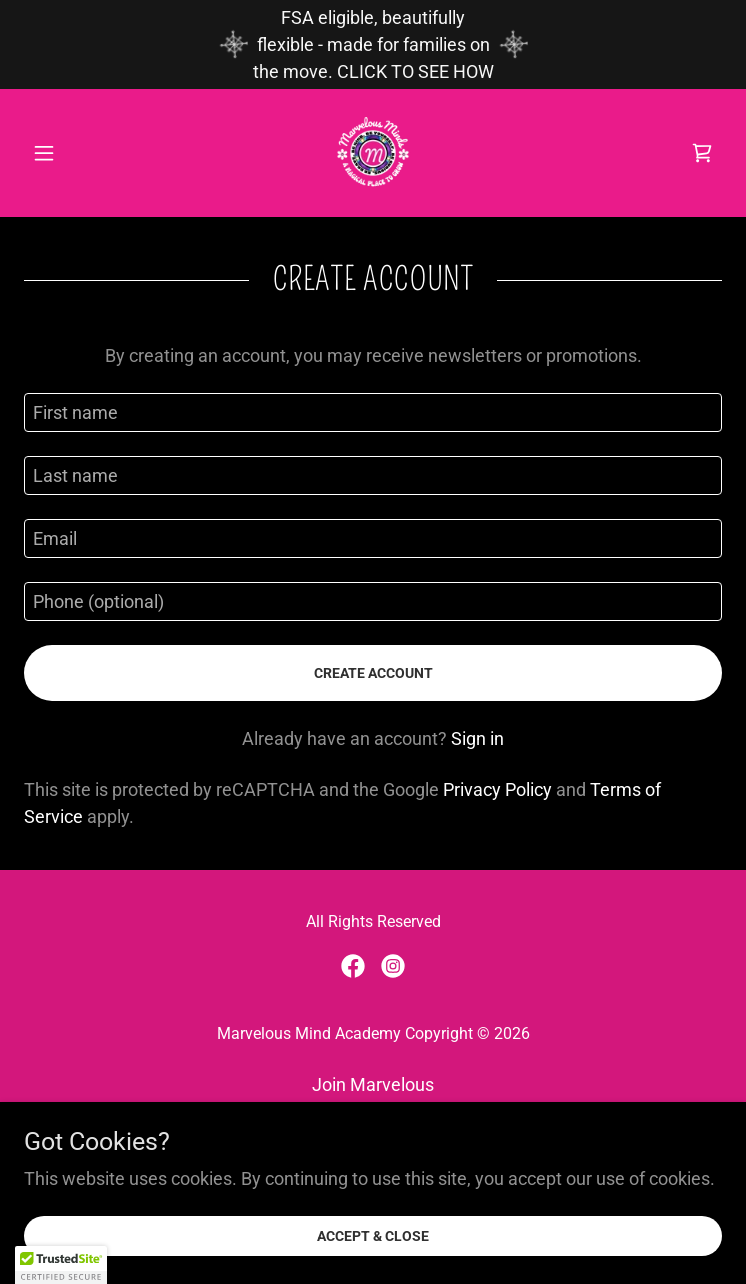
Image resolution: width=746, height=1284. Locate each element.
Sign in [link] (477, 738)
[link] (373, 153)
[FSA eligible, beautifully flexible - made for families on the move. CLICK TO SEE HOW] (373, 44)
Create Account (373, 673)
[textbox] (373, 412)
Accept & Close (373, 1236)
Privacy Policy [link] (497, 789)
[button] (76, 153)
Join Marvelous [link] (373, 1084)
